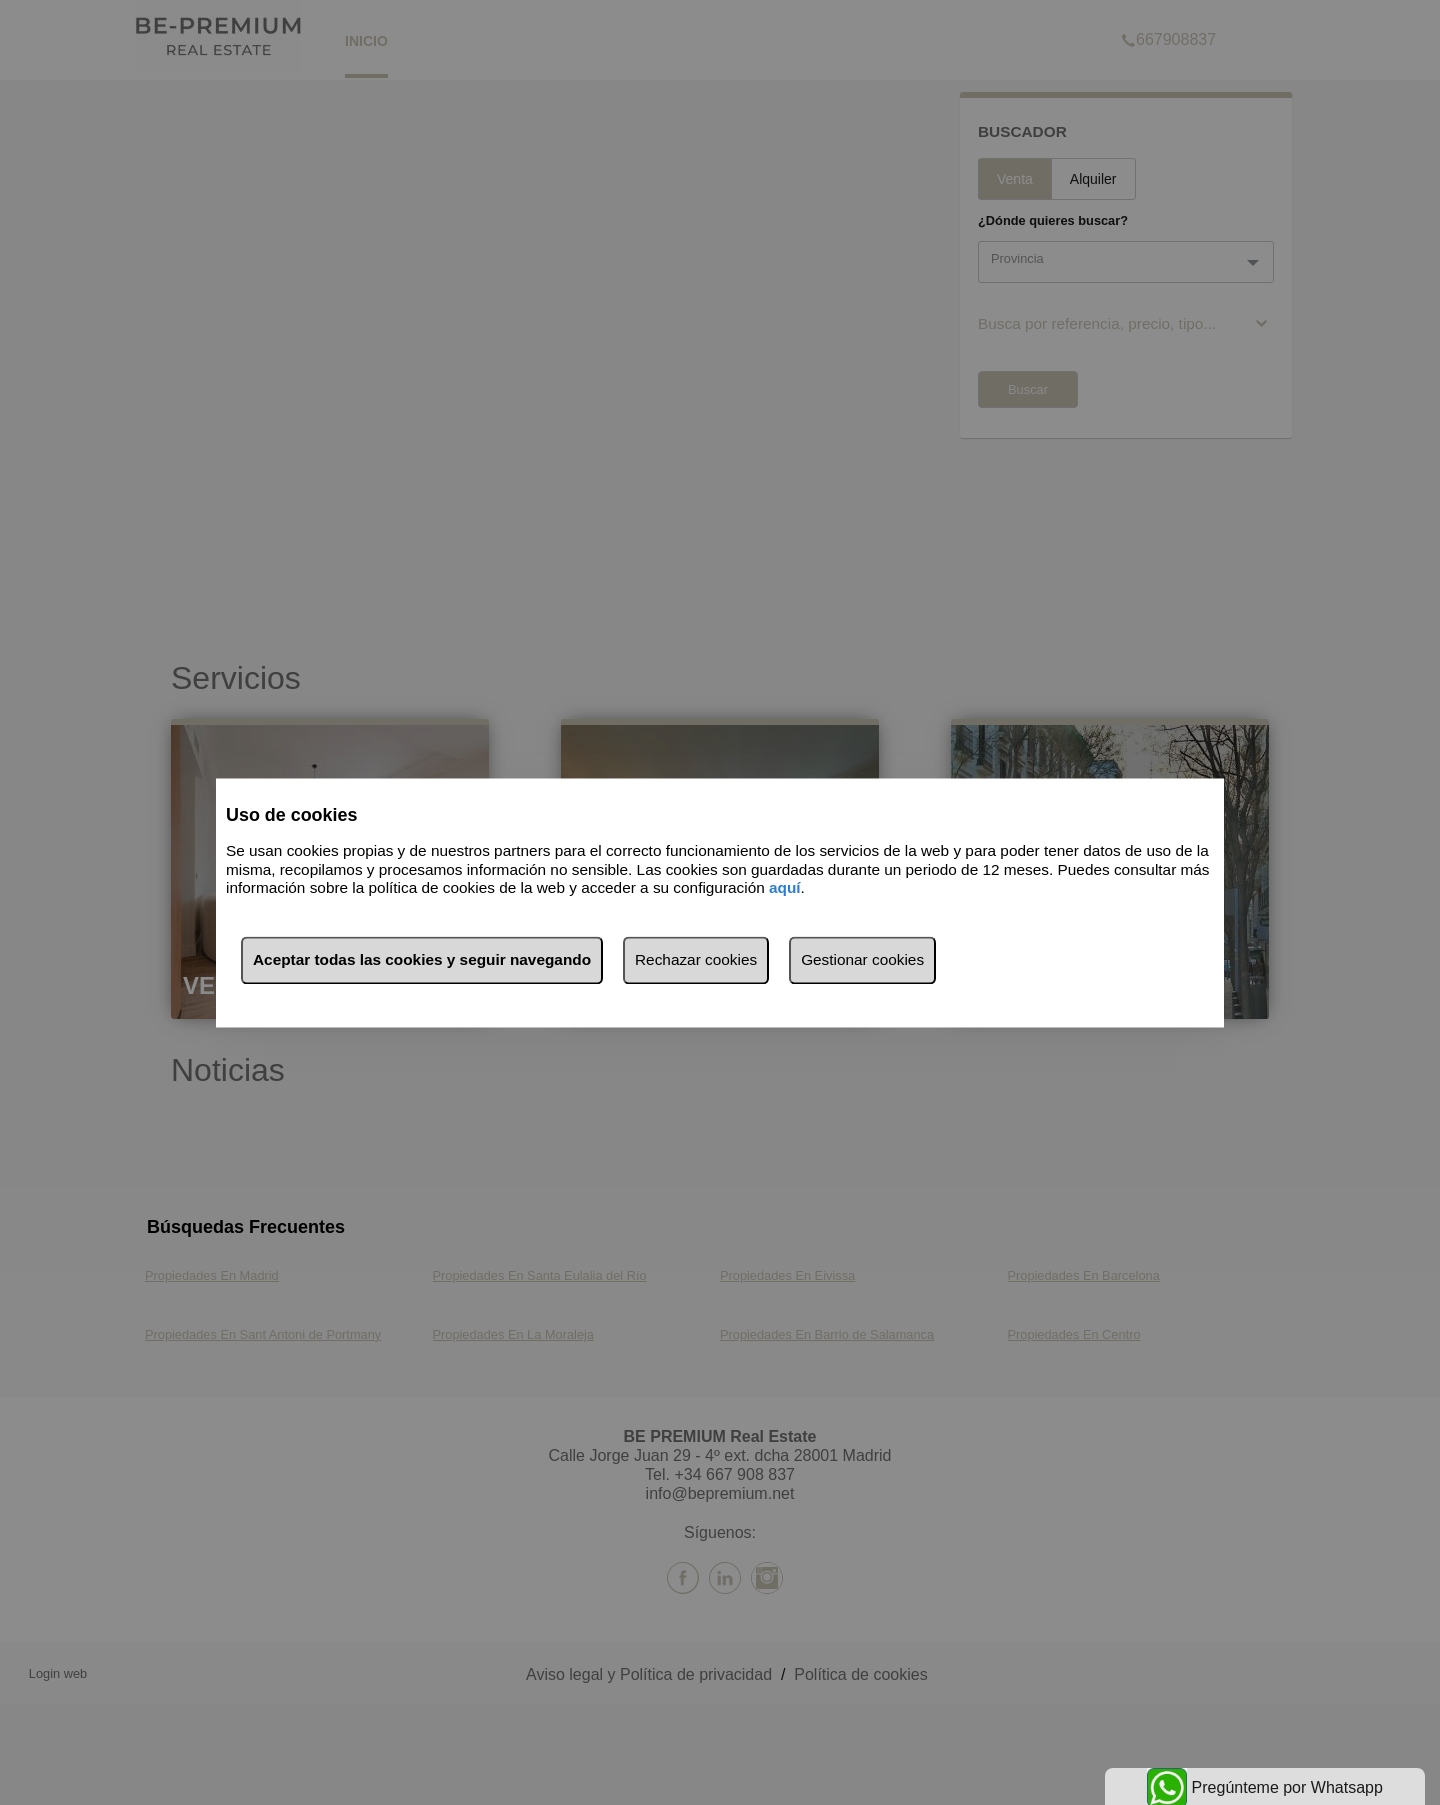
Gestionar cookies (862, 959)
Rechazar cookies (696, 959)
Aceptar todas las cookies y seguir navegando (422, 959)
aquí (785, 888)
